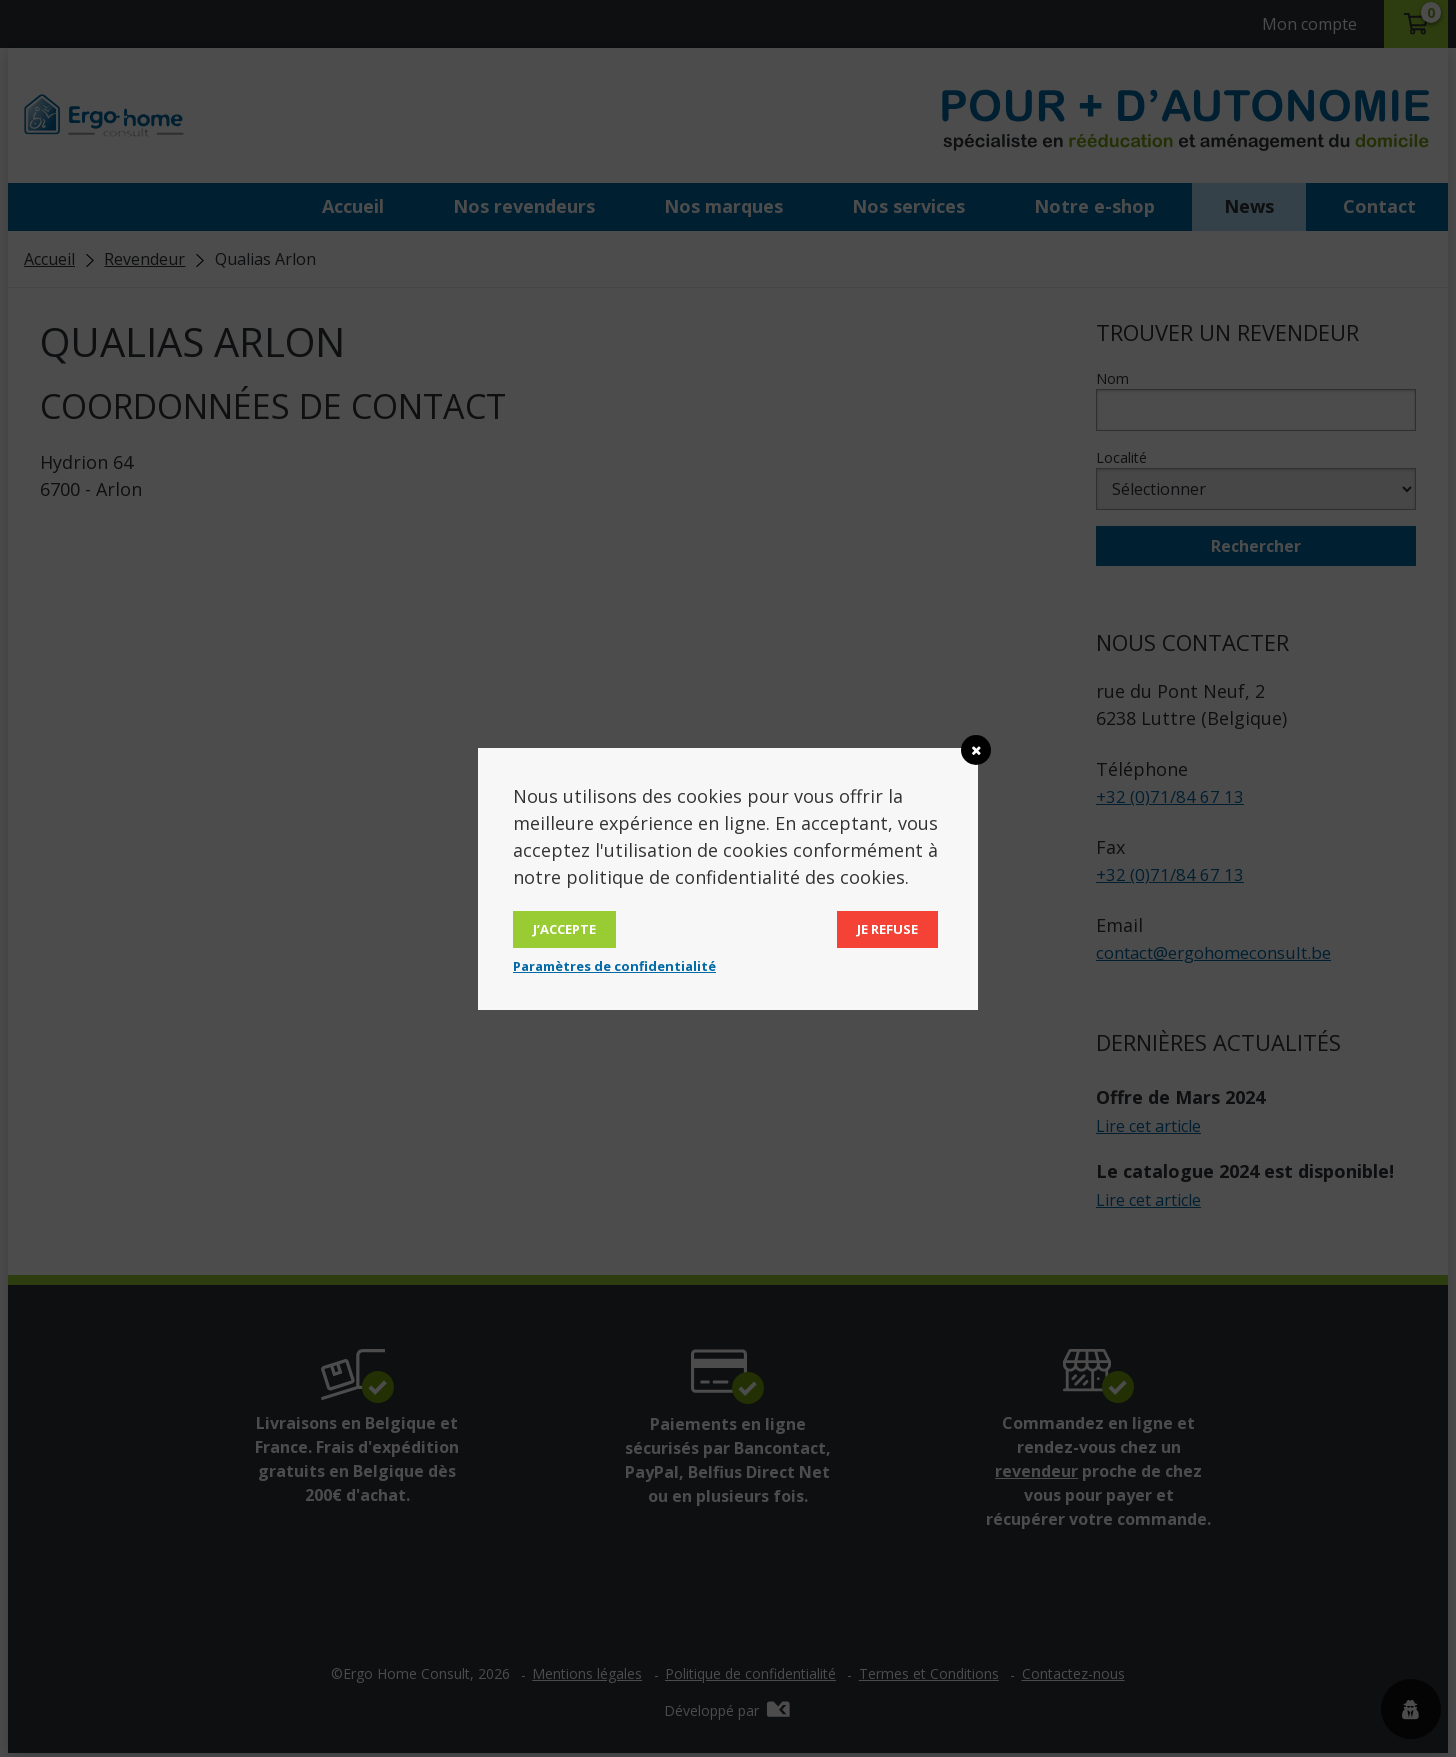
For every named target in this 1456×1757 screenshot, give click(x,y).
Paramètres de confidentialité (614, 966)
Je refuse (887, 929)
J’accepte (564, 929)
